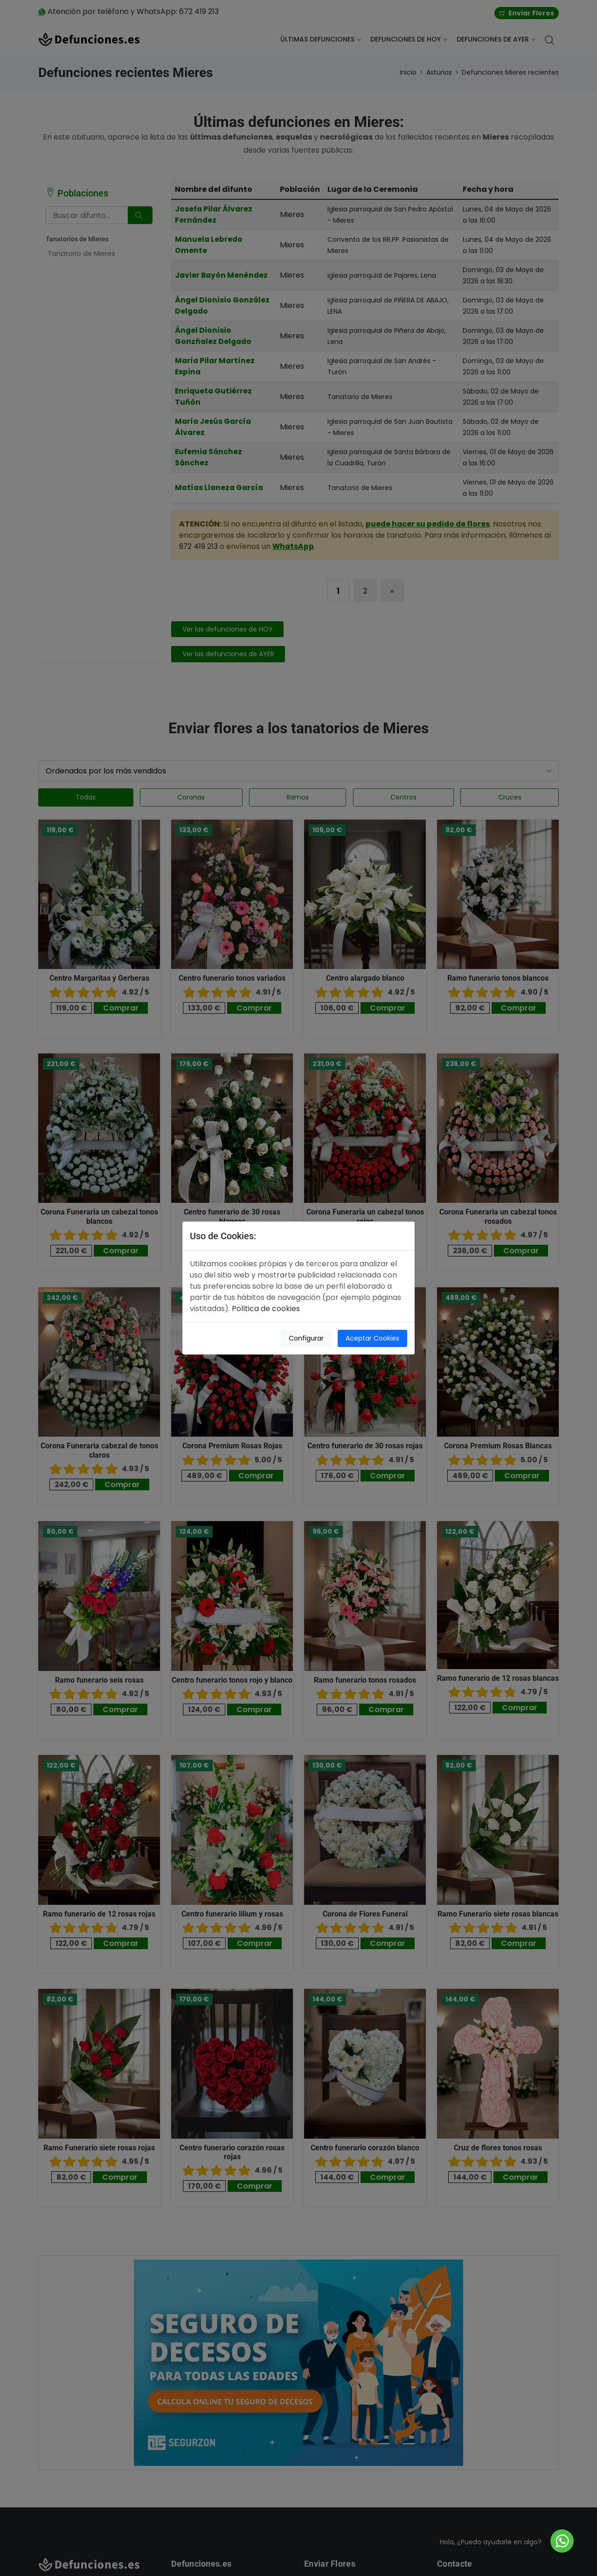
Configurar (305, 1338)
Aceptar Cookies (372, 1338)
